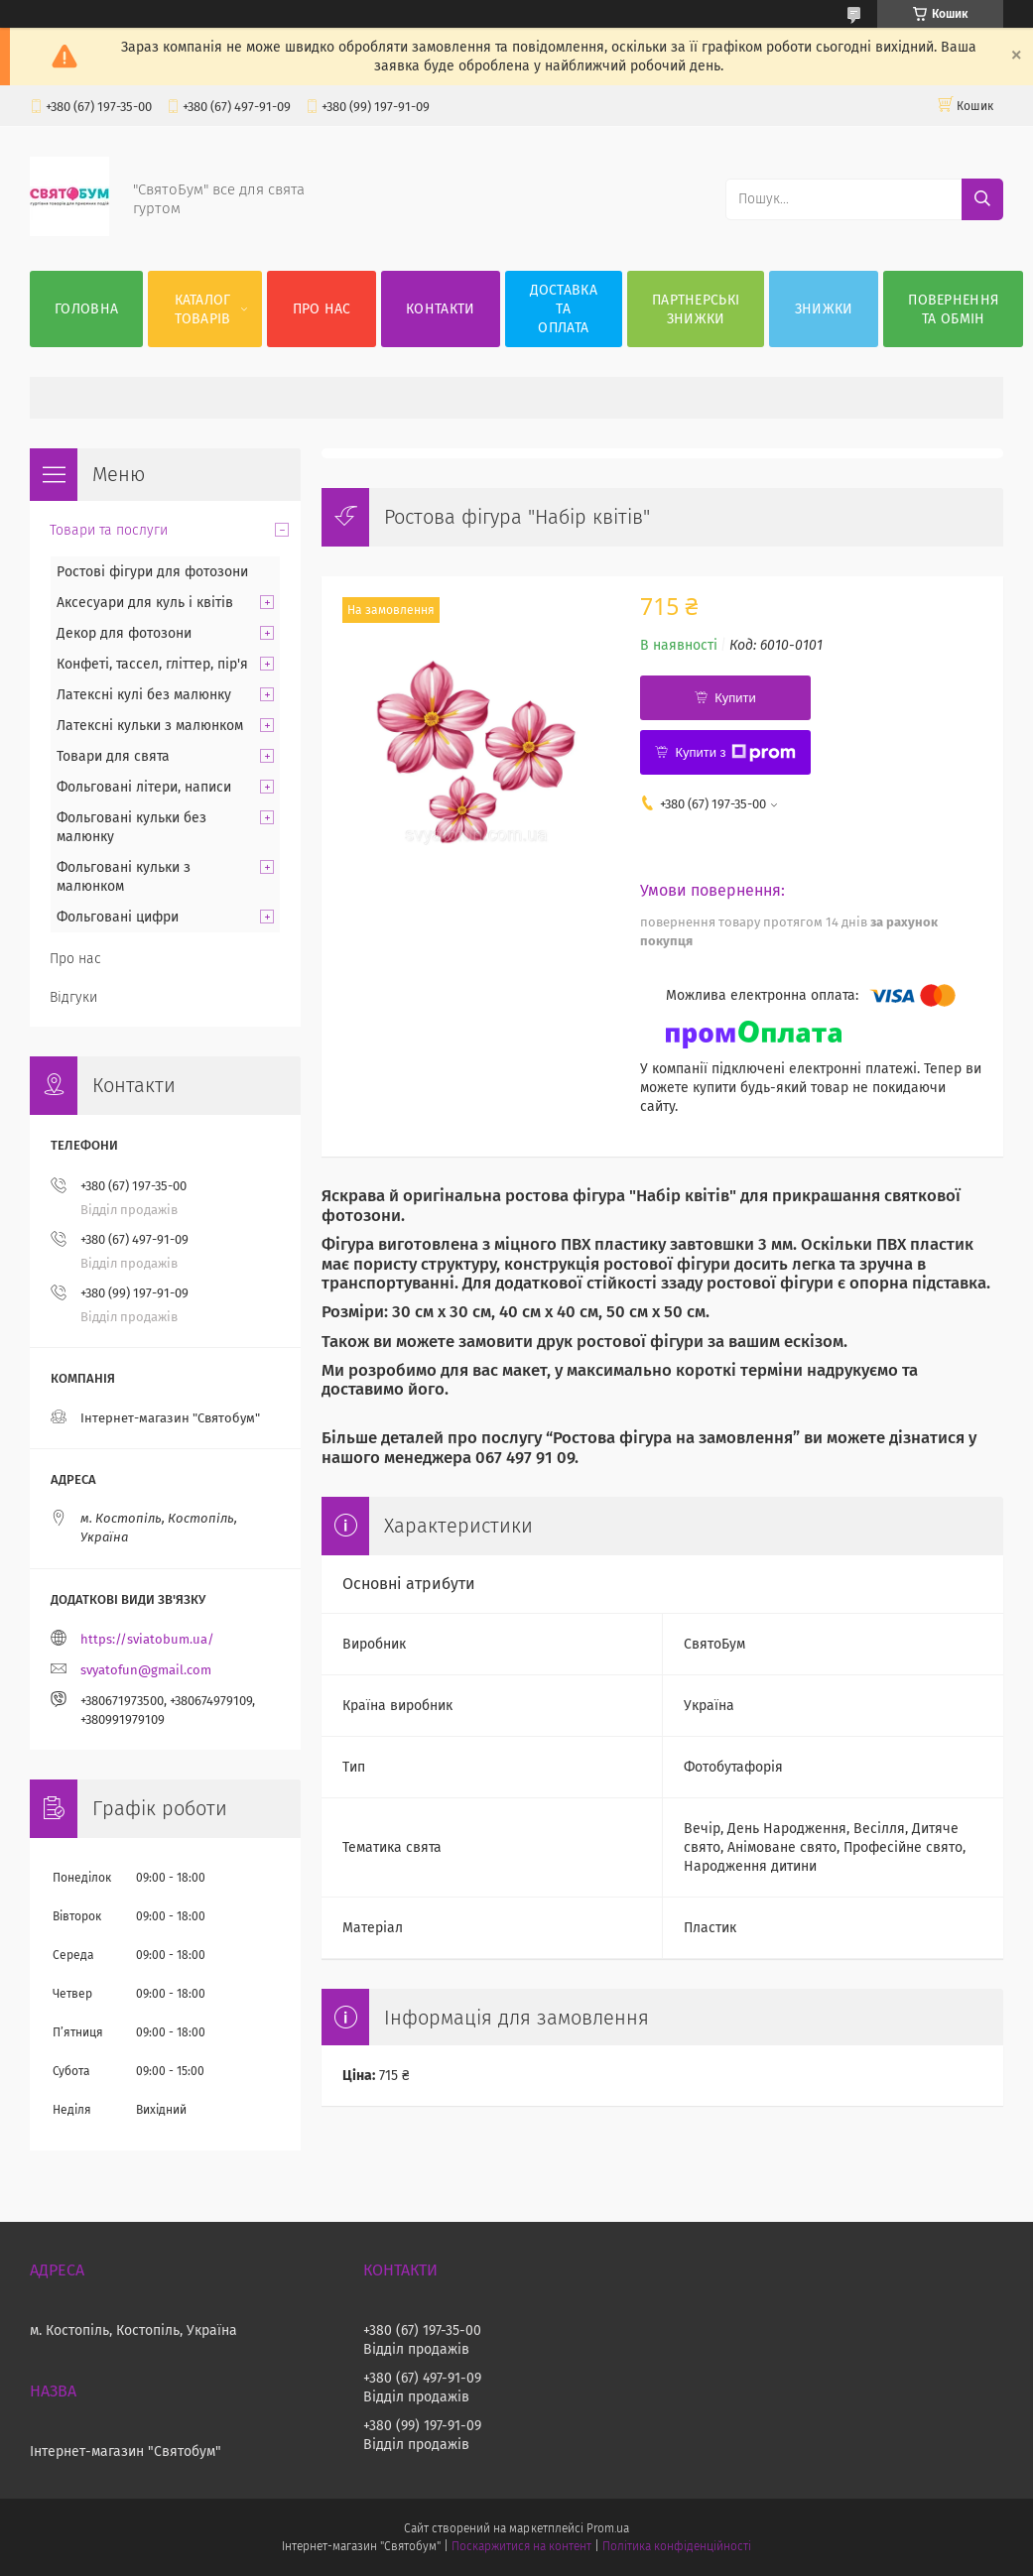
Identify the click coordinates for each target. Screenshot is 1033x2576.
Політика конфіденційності (676, 2546)
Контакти (440, 309)
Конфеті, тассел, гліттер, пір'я (152, 664)
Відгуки (73, 997)
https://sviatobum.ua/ (147, 1639)
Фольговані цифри (118, 917)
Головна (86, 309)
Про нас (322, 309)
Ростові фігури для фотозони (152, 571)
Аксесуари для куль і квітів (145, 602)
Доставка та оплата (563, 309)
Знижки (824, 309)
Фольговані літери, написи (144, 787)
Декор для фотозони (124, 633)
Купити (735, 697)
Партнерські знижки (695, 309)
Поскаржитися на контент (521, 2546)
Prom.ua (607, 2528)
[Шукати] (982, 199)
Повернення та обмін (953, 309)
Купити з (735, 753)
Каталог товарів (203, 309)
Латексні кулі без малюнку (144, 694)
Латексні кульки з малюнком (150, 725)
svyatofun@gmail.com (145, 1669)
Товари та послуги (109, 530)
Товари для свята (113, 756)
